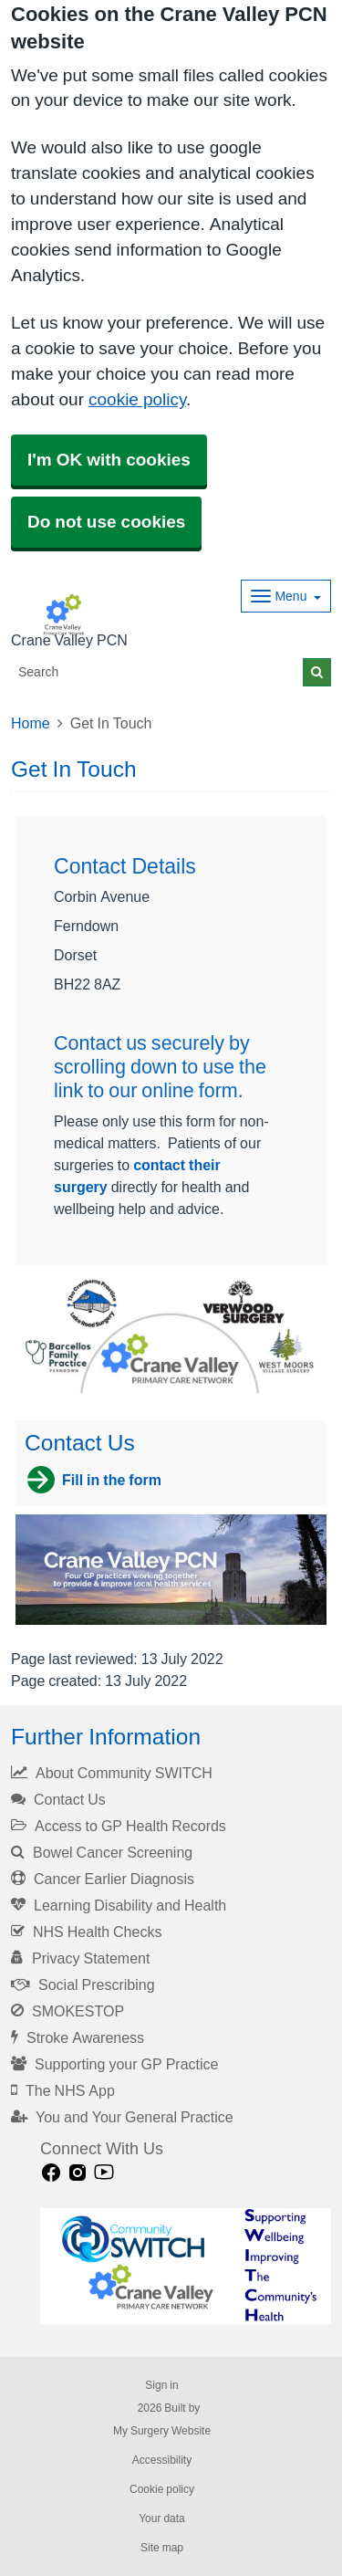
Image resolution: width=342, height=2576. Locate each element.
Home (30, 723)
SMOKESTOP (67, 2011)
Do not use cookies (106, 521)
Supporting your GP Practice (114, 2064)
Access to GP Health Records (118, 1825)
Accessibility (162, 2460)
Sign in (161, 2385)
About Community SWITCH (111, 1772)
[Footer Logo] (185, 2266)
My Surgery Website (162, 2430)
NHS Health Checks (86, 1931)
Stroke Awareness (77, 2037)
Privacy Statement (80, 1958)
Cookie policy (162, 2489)
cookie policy (137, 399)
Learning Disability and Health (118, 1905)
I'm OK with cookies (109, 459)
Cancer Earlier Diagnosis (102, 1878)
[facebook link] (51, 2173)
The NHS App (63, 2090)
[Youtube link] (104, 2173)
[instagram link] (77, 2173)
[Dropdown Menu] (286, 596)
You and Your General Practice (122, 2117)
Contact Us (58, 1799)
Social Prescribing (83, 1984)
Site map (161, 2547)
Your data (162, 2518)
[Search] (157, 672)
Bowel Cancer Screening (101, 1852)
